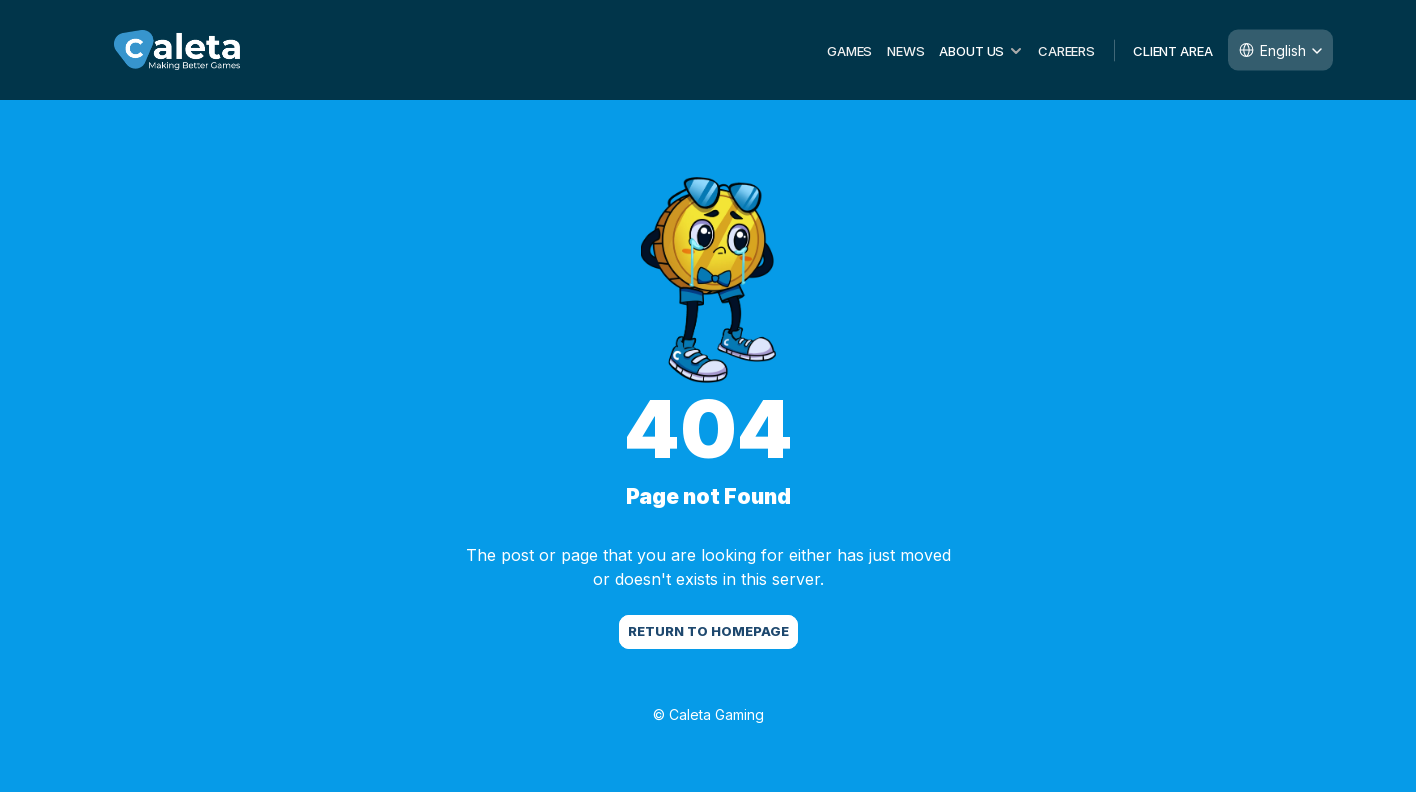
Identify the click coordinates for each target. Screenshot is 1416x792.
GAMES (849, 50)
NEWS (905, 50)
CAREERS (1066, 50)
